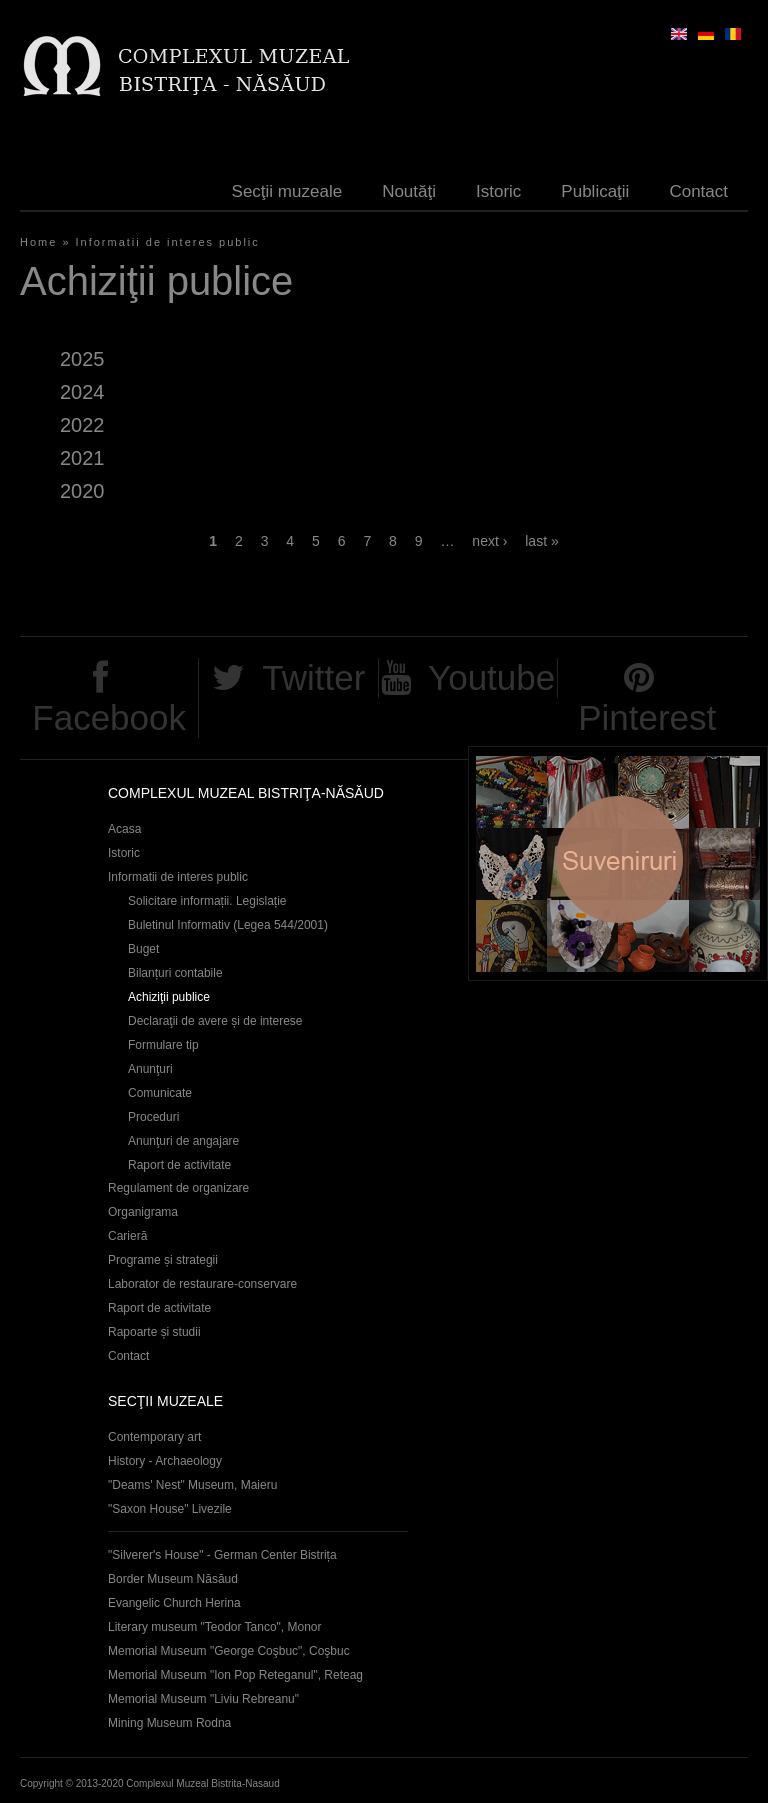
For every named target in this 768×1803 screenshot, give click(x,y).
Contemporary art (154, 1437)
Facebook (109, 717)
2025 (82, 359)
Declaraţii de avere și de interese (215, 1021)
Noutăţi (409, 191)
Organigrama (143, 1212)
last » (541, 541)
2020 (82, 491)
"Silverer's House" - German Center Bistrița (222, 1555)
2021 (82, 458)
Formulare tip (163, 1045)
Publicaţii (595, 191)
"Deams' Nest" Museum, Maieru (192, 1485)
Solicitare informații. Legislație (207, 901)
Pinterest (647, 717)
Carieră (127, 1236)
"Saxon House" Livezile (170, 1509)
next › (489, 541)
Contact (698, 191)
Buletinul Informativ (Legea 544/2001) (228, 925)
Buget (143, 949)
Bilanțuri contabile (175, 973)
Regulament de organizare (178, 1188)
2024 (82, 392)
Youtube (491, 677)
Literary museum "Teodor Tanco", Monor (214, 1627)
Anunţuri (150, 1069)
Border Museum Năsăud (173, 1579)
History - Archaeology (165, 1461)
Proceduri (153, 1117)
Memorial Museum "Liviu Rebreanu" (203, 1699)
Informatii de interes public (168, 242)
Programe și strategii (163, 1260)
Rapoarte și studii (154, 1332)
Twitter (313, 677)
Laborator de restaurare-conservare (202, 1284)
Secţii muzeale (287, 191)
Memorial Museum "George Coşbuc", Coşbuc (229, 1651)
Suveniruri (618, 863)
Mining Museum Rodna (169, 1723)
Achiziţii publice (169, 997)
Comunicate (160, 1093)
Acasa (124, 829)
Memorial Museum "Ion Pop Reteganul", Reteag (235, 1675)
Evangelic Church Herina (174, 1603)
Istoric (498, 191)
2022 (82, 425)
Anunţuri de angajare (183, 1141)
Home (38, 242)
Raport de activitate (179, 1165)
